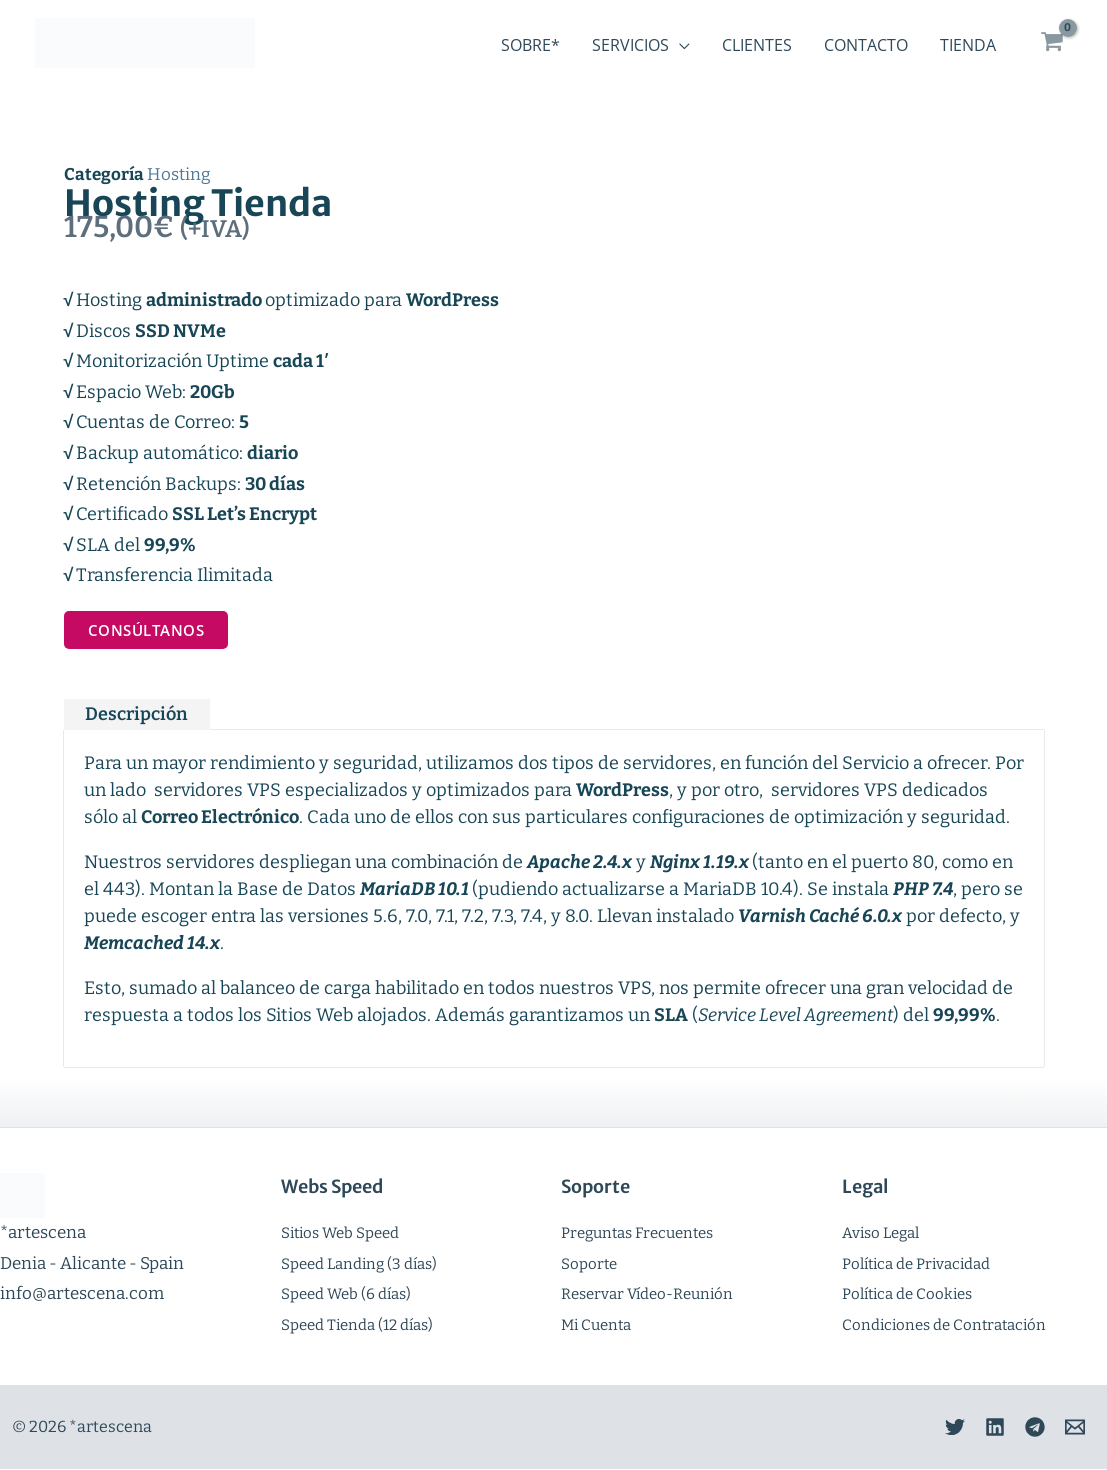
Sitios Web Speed (340, 1234)
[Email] (1075, 1428)
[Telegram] (1025, 1428)
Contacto (866, 45)
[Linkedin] (975, 1428)
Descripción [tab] (136, 715)
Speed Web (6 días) (346, 1295)
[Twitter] (925, 1428)
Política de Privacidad (916, 1264)
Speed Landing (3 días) (359, 1264)
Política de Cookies (907, 1295)
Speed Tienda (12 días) (357, 1325)
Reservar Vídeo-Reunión (647, 1295)
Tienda (968, 45)
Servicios (630, 45)
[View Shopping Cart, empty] (1052, 42)
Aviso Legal (880, 1234)
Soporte (589, 1264)
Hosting (179, 174)
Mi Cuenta (596, 1325)
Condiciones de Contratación (944, 1325)
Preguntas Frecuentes (637, 1234)
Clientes (757, 45)
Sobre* (530, 45)
